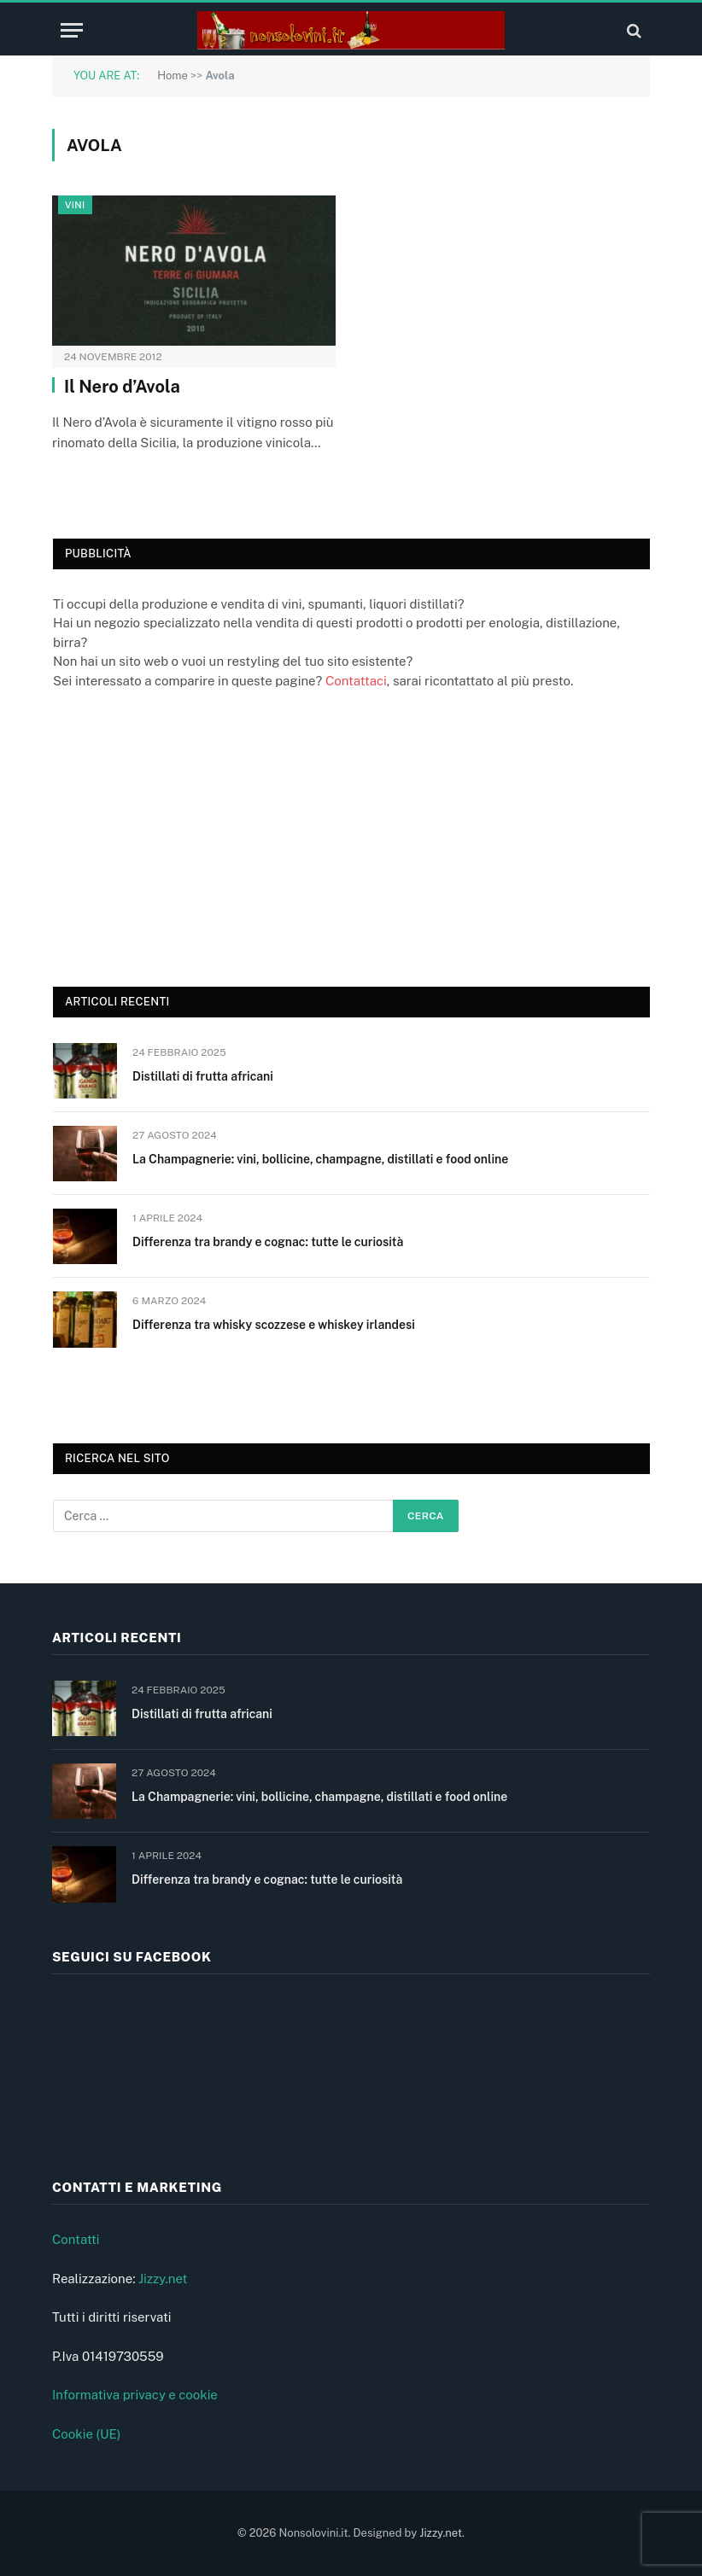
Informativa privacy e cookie (135, 2394)
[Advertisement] (181, 835)
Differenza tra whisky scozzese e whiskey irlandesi (273, 1325)
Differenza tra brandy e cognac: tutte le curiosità (267, 1242)
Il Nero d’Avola (122, 386)
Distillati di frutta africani (202, 1076)
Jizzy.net (162, 2278)
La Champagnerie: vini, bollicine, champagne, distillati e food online (320, 1159)
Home (172, 75)
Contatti (76, 2239)
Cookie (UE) (86, 2434)
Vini (75, 205)
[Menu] (72, 30)
